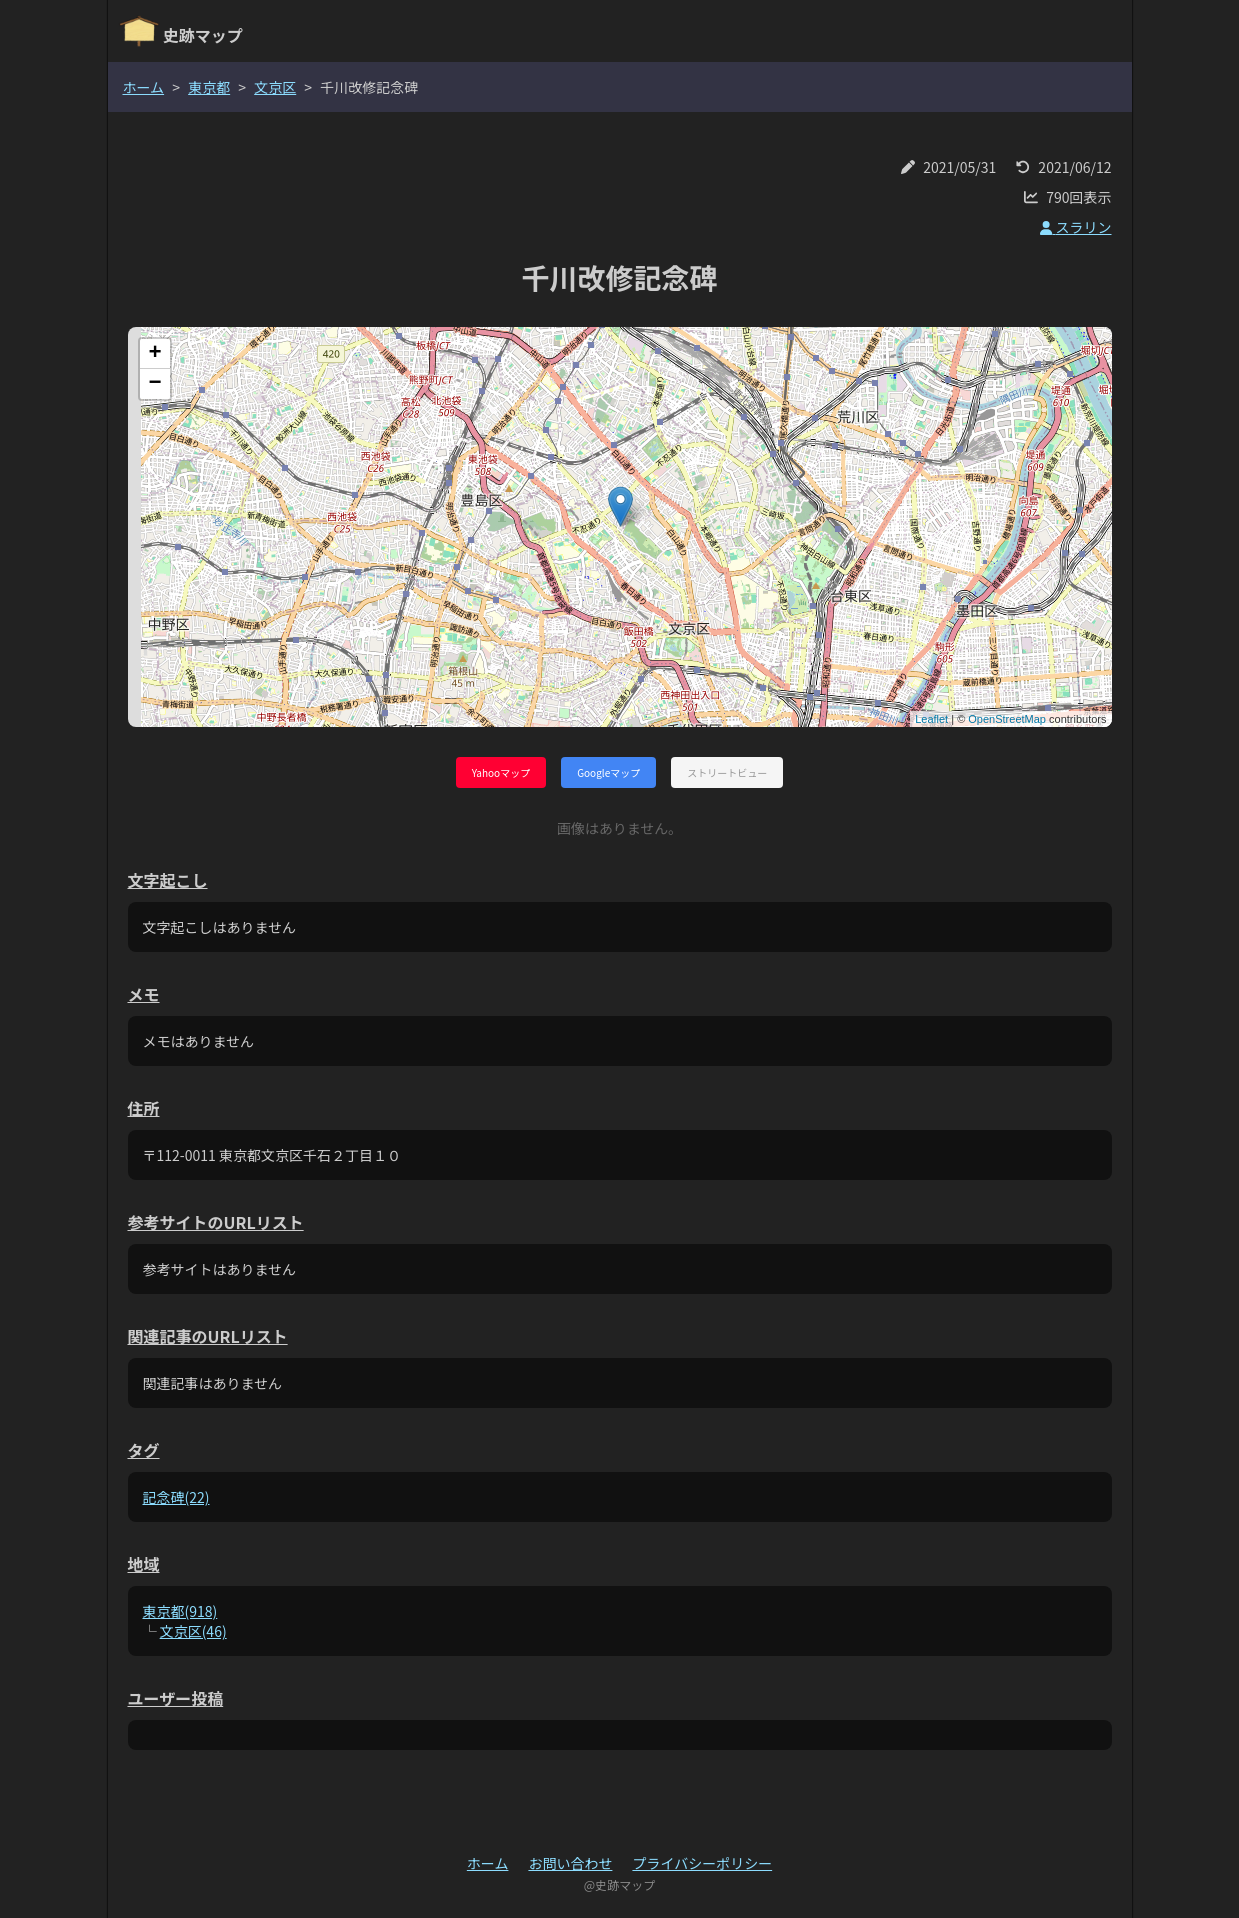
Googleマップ (608, 772)
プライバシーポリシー (702, 1863)
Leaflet (931, 719)
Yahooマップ (501, 772)
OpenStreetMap (1007, 719)
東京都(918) (180, 1611)
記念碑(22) (176, 1497)
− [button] (154, 384)
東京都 (209, 87)
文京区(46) (193, 1631)
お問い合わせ (570, 1863)
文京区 (275, 87)
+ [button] (154, 354)
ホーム (144, 87)
